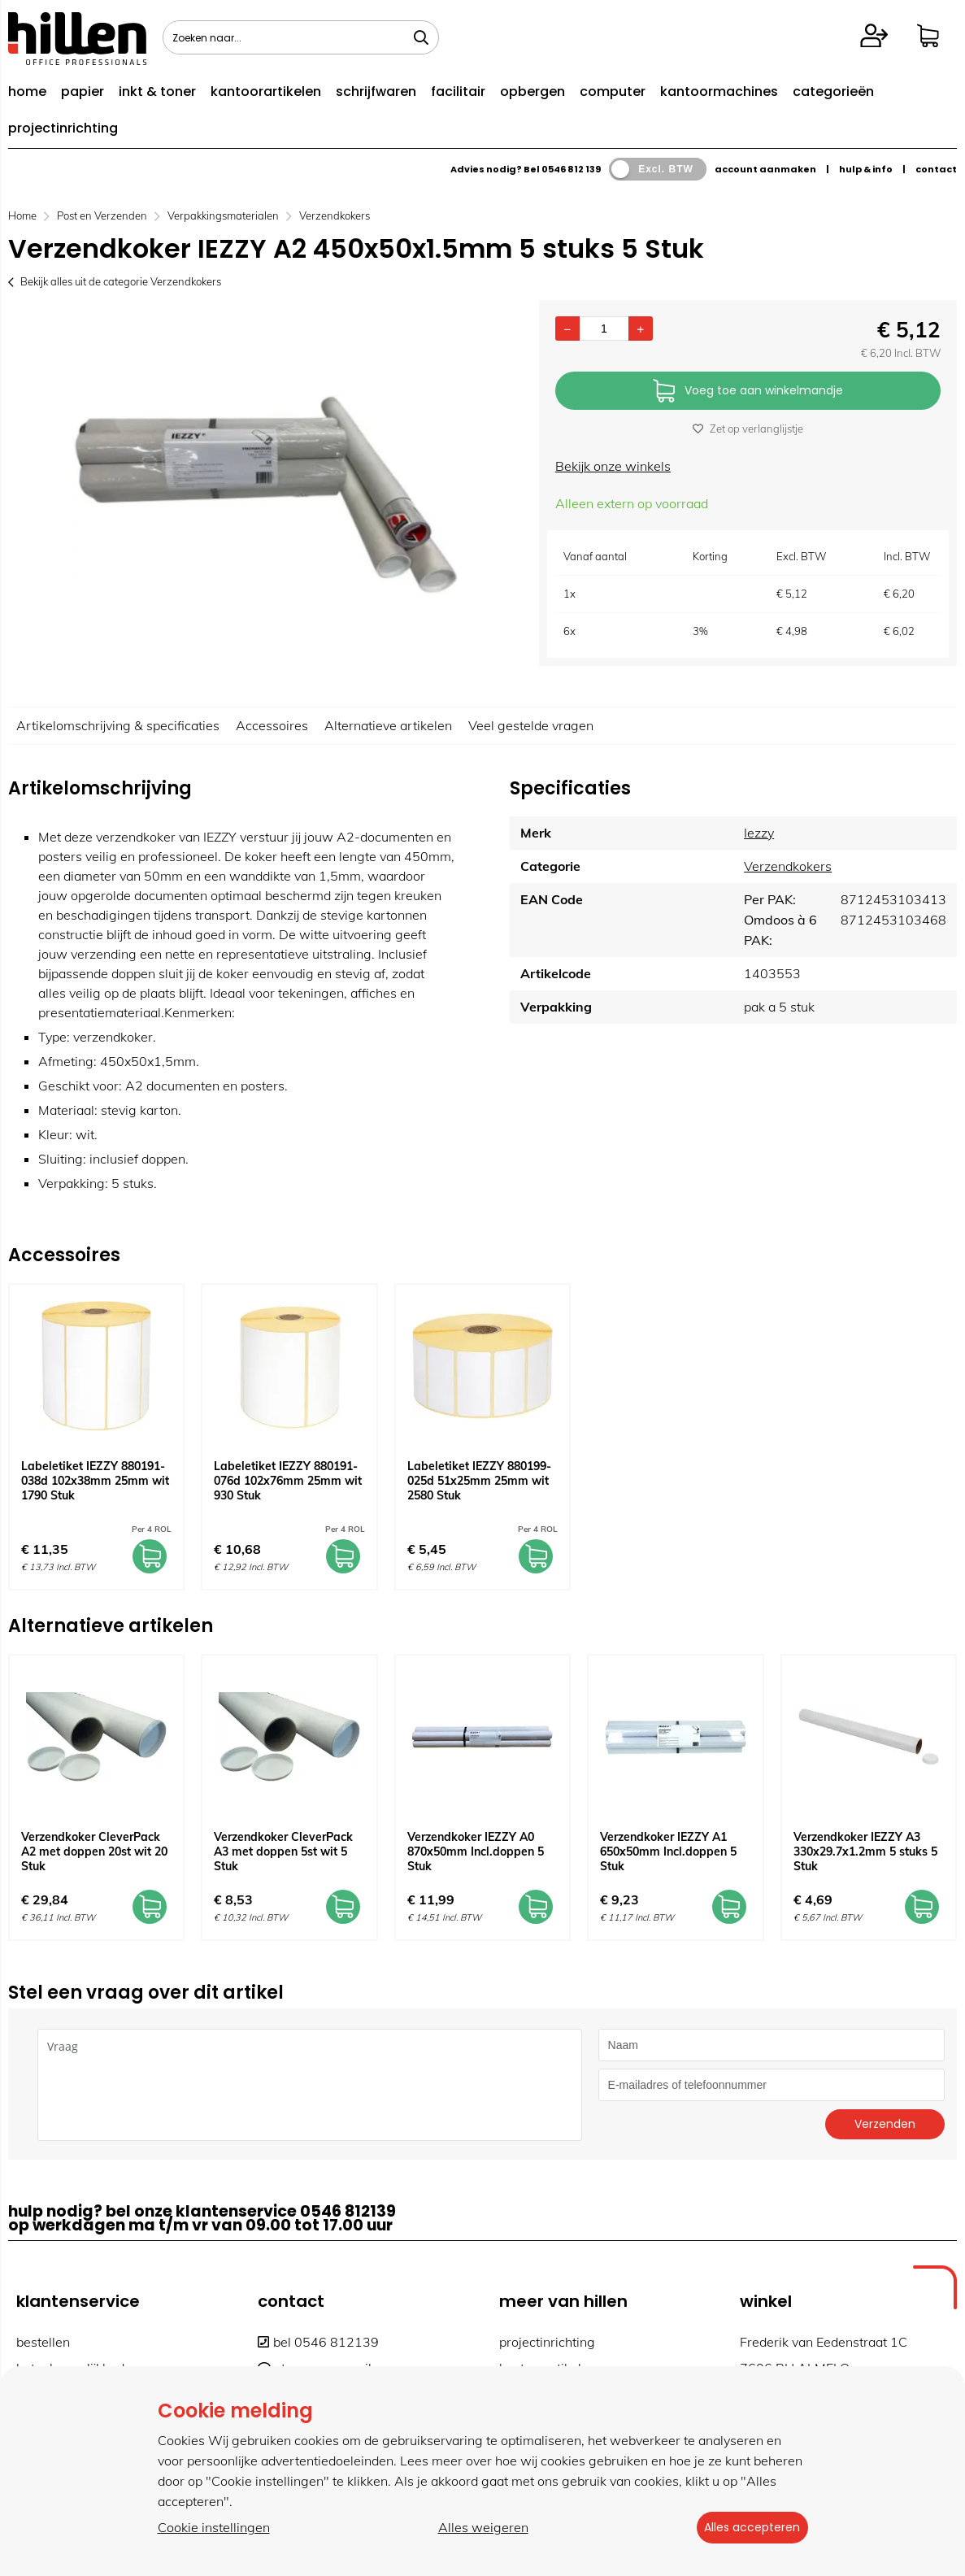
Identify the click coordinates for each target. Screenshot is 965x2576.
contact (936, 169)
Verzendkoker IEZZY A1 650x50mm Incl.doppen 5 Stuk (668, 1851)
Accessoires (272, 725)
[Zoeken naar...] (421, 37)
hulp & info (866, 169)
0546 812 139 (571, 169)
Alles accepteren (747, 2528)
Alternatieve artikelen (388, 725)
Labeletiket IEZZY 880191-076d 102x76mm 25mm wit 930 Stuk (288, 1481)
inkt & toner (157, 91)
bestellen (43, 2342)
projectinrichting (63, 128)
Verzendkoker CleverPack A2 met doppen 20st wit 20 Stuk (94, 1851)
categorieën (833, 91)
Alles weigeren (478, 2528)
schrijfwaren (376, 91)
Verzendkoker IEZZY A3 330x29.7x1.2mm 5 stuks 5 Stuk (865, 1851)
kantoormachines (719, 91)
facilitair (458, 91)
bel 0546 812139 (318, 2342)
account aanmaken (765, 169)
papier (82, 91)
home (27, 91)
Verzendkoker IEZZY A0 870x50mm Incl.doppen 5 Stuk (475, 1851)
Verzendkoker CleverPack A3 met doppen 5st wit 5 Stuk (283, 1851)
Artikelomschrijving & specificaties (118, 725)
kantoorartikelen (266, 91)
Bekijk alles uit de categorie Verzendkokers (114, 281)
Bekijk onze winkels (613, 466)
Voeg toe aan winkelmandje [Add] (748, 391)
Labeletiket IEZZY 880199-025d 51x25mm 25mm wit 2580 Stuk (479, 1481)
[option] (265, 495)
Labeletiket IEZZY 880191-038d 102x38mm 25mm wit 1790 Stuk (95, 1481)
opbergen (532, 91)
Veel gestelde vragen (530, 725)
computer (613, 91)
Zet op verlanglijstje (748, 428)
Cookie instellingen (214, 2528)
